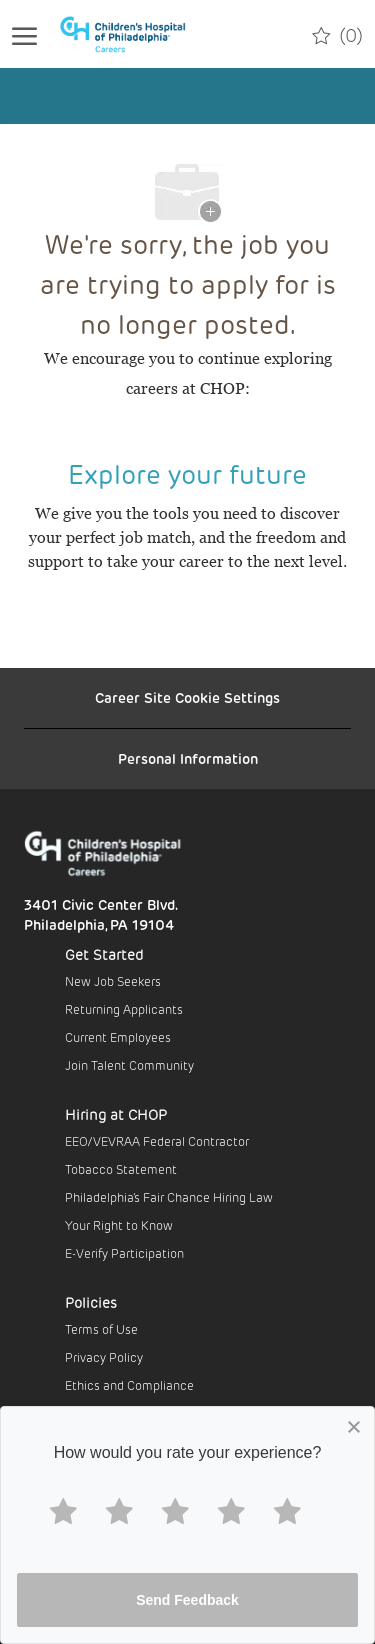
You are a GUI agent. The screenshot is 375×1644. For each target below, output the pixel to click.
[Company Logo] (134, 34)
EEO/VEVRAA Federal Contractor (157, 1141)
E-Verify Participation (124, 1253)
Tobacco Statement (121, 1169)
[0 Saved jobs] (337, 34)
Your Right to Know (119, 1225)
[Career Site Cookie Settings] (187, 698)
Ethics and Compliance (129, 1385)
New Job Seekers (113, 981)
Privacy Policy (104, 1357)
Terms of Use (101, 1329)
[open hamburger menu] (24, 34)
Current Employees (118, 1037)
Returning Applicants (124, 1009)
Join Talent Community (129, 1065)
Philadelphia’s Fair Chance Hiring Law (169, 1197)
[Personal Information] (188, 759)
